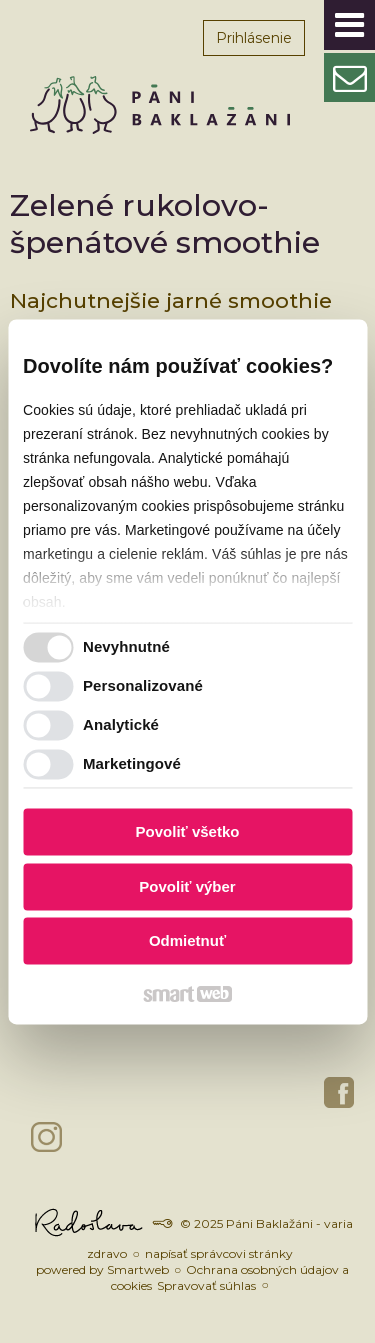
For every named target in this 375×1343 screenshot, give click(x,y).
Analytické (121, 724)
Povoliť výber (187, 886)
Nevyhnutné (126, 646)
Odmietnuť (187, 941)
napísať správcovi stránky (219, 1253)
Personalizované (143, 685)
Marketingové (132, 763)
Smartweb (138, 1269)
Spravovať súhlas (206, 1285)
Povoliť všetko (188, 832)
